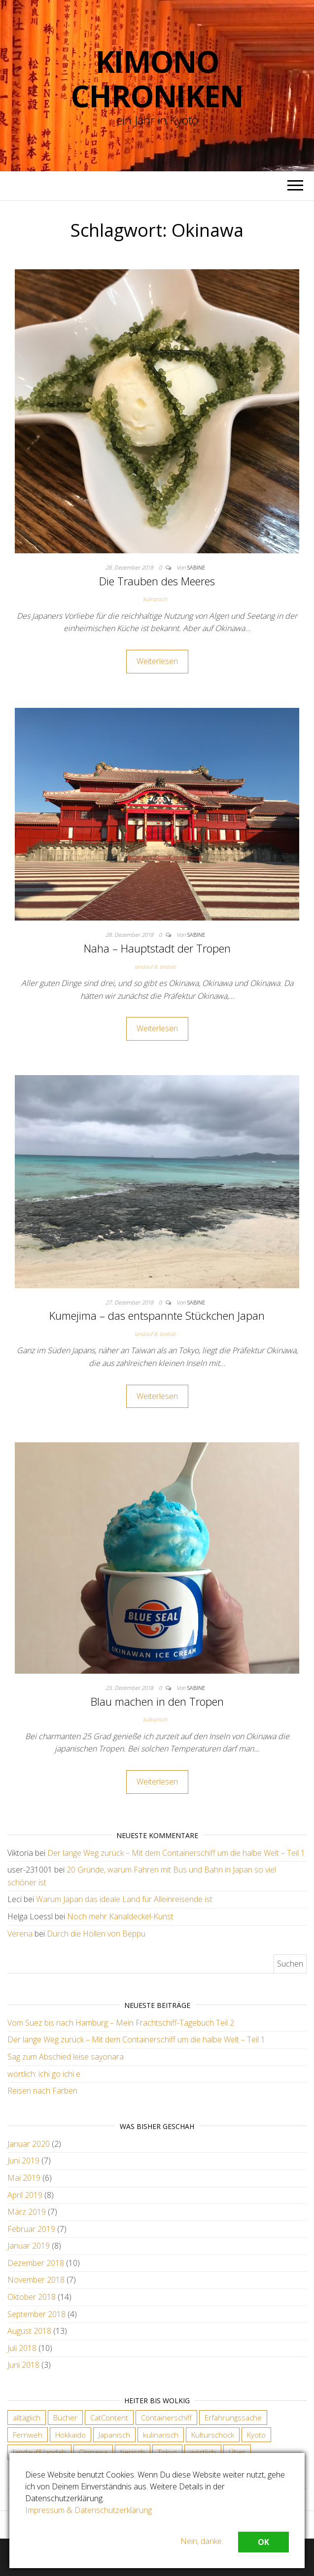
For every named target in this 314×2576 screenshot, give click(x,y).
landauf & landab (155, 966)
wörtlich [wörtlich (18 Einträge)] (203, 2452)
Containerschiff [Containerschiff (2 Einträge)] (166, 2417)
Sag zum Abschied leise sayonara (65, 2056)
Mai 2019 (23, 2177)
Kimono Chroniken (157, 78)
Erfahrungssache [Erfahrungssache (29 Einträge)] (233, 2417)
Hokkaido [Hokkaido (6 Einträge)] (70, 2435)
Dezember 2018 (35, 2263)
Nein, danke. (201, 2541)
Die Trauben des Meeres (157, 580)
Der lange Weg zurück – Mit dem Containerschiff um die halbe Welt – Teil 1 (176, 1852)
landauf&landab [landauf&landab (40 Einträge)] (39, 2452)
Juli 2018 (21, 2348)
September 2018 (36, 2314)
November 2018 (36, 2279)
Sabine (196, 567)
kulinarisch (155, 599)
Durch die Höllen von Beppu (96, 1933)
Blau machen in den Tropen (157, 1701)
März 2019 (26, 2211)
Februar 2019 (31, 2229)
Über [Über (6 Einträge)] (237, 2452)
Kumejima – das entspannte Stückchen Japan (157, 1315)
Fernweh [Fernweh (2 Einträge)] (27, 2435)
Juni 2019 (23, 2160)
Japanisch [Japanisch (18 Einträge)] (114, 2435)
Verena (20, 1933)
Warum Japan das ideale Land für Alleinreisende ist (124, 1899)
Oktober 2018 (31, 2296)
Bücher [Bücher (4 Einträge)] (65, 2417)
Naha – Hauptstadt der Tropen (157, 948)
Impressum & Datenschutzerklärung (88, 2510)
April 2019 (24, 2195)
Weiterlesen (157, 661)
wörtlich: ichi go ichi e (43, 2073)
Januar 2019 (28, 2245)
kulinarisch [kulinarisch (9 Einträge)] (160, 2435)
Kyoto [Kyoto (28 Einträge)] (256, 2435)
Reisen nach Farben (42, 2090)
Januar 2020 (28, 2143)
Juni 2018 (23, 2364)
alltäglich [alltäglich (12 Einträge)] (26, 2417)
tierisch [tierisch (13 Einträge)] (132, 2452)
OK (263, 2542)
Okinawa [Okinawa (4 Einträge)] (93, 2452)
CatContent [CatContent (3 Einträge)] (109, 2417)
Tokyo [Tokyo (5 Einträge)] (167, 2452)
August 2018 (29, 2330)
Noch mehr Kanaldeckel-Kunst (120, 1916)
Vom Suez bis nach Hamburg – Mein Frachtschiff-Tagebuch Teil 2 (120, 2022)
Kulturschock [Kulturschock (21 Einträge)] (212, 2435)
